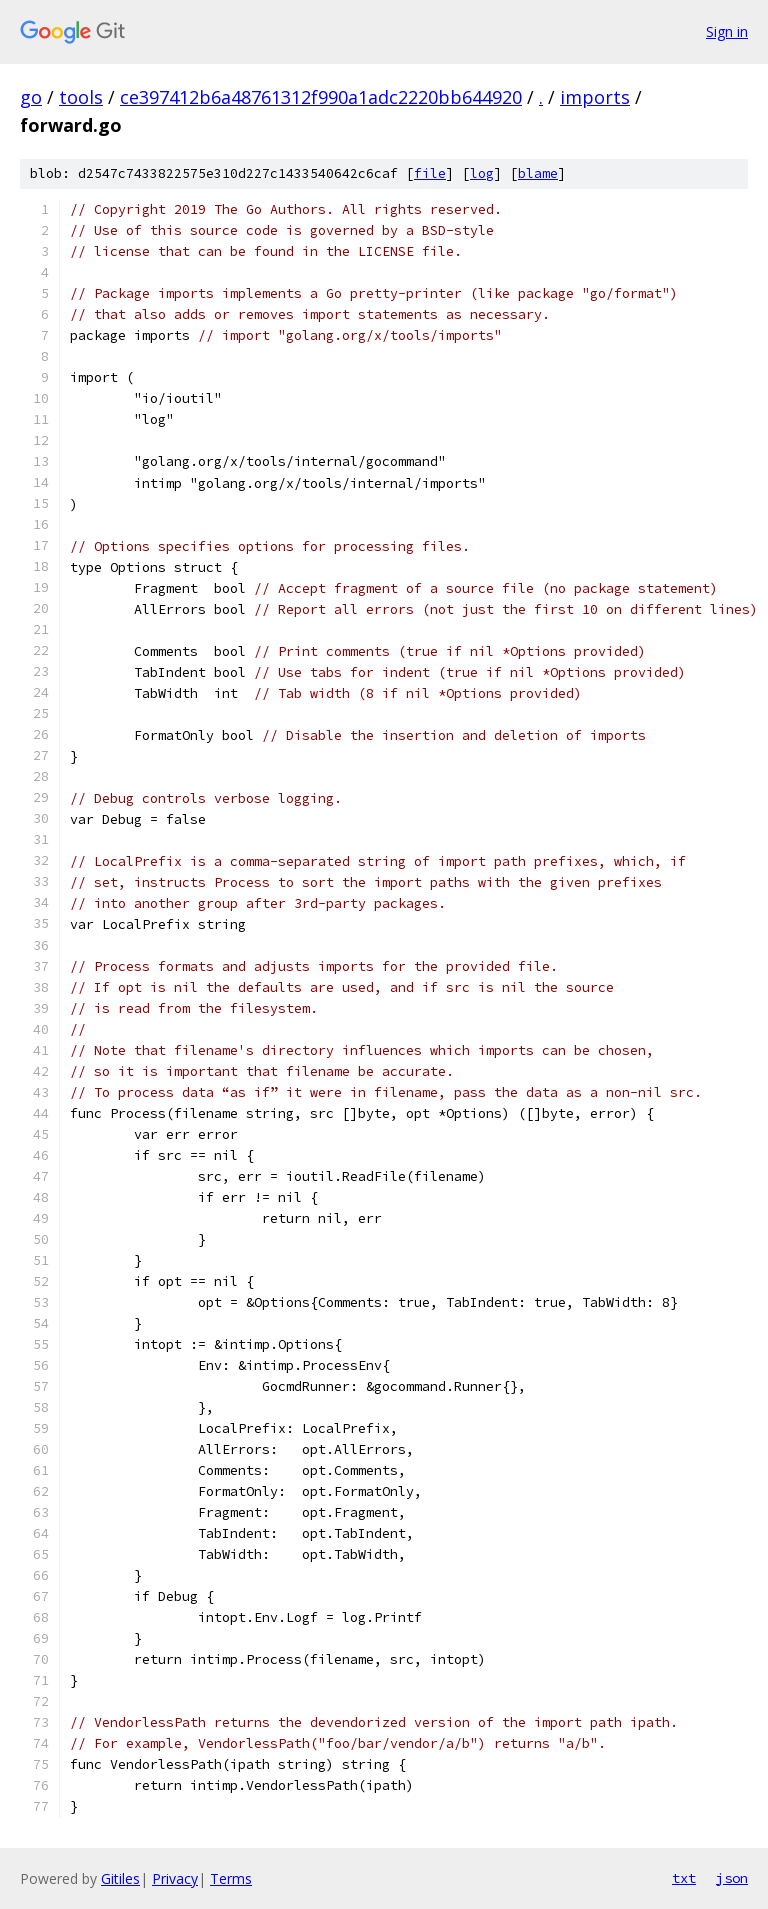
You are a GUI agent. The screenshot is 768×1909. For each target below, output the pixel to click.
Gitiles (120, 1878)
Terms (231, 1878)
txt (684, 1878)
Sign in (727, 31)
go (31, 97)
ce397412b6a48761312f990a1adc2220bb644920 (321, 97)
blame (538, 173)
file (430, 173)
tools (81, 97)
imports (595, 97)
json (732, 1878)
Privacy (175, 1878)
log (482, 173)
